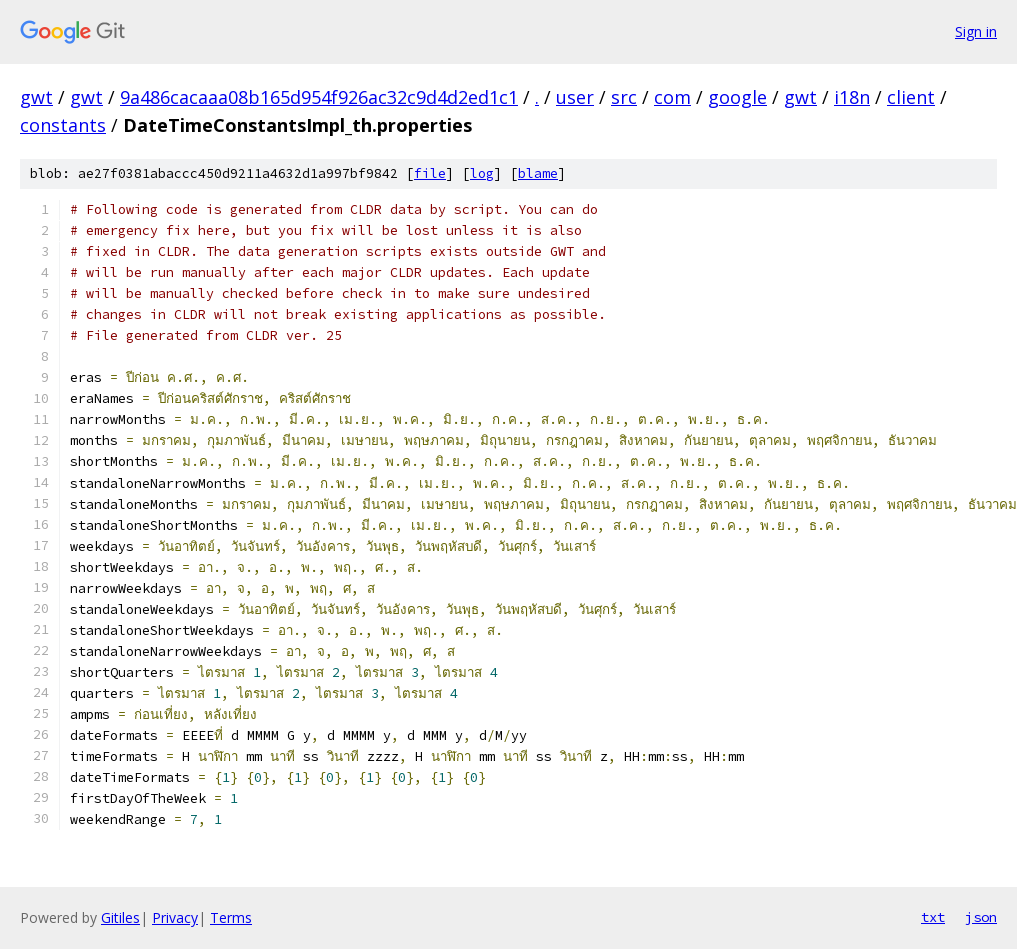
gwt (36, 97)
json (981, 917)
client (911, 97)
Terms (231, 917)
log (482, 173)
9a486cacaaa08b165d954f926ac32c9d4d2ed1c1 (319, 97)
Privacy (175, 917)
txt (933, 917)
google (737, 97)
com (672, 97)
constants (63, 125)
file (430, 173)
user (575, 97)
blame (538, 173)
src (624, 97)
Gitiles (120, 917)
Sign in (976, 31)
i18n (852, 97)
